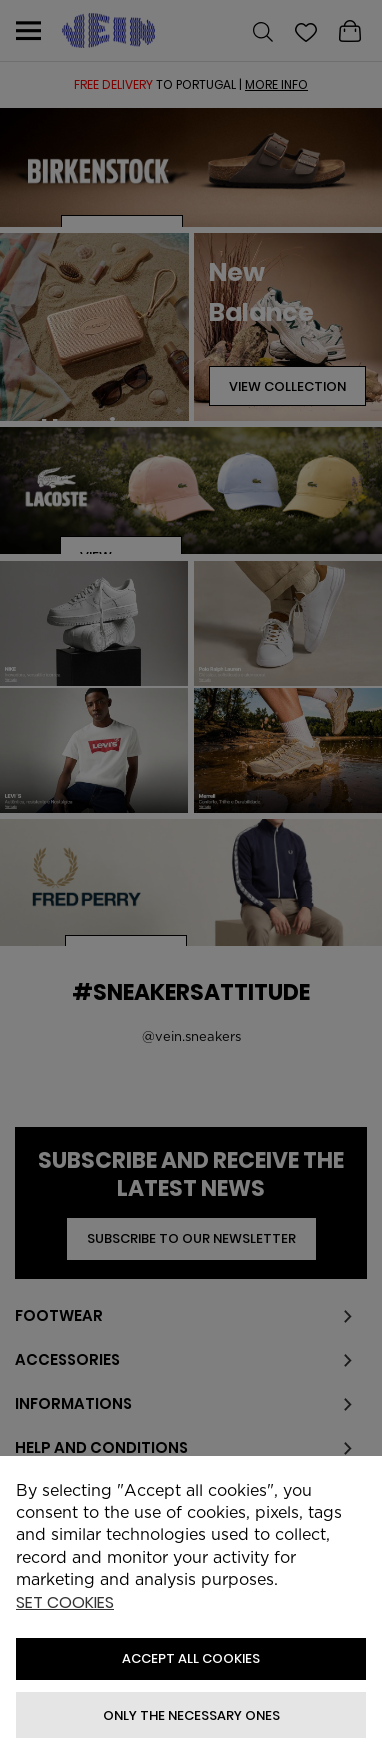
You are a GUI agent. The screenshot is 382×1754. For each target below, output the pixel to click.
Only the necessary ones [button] (191, 1715)
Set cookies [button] (65, 1603)
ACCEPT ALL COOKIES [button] (191, 1658)
